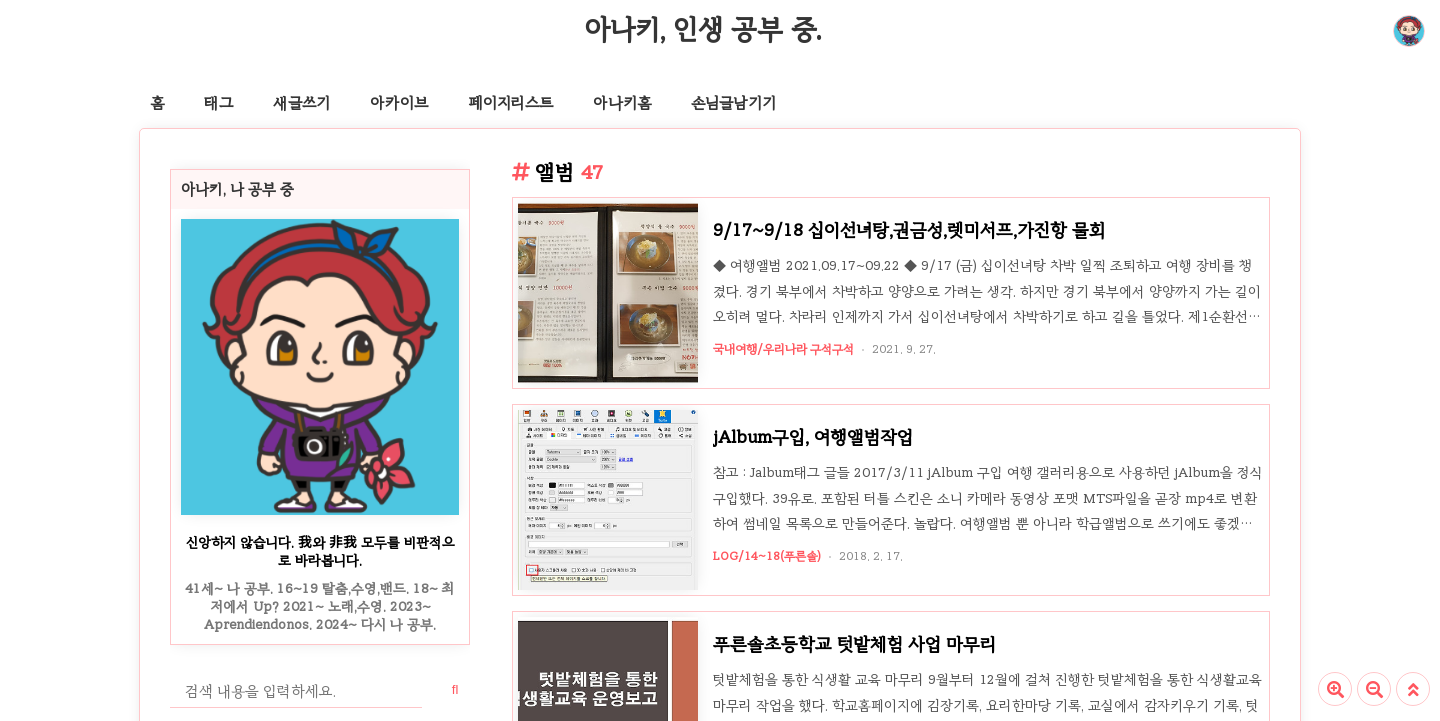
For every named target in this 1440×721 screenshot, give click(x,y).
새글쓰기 (301, 103)
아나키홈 (622, 103)
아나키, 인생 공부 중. (702, 29)
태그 (218, 103)
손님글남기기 (733, 103)
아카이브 (399, 103)
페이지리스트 (510, 103)
